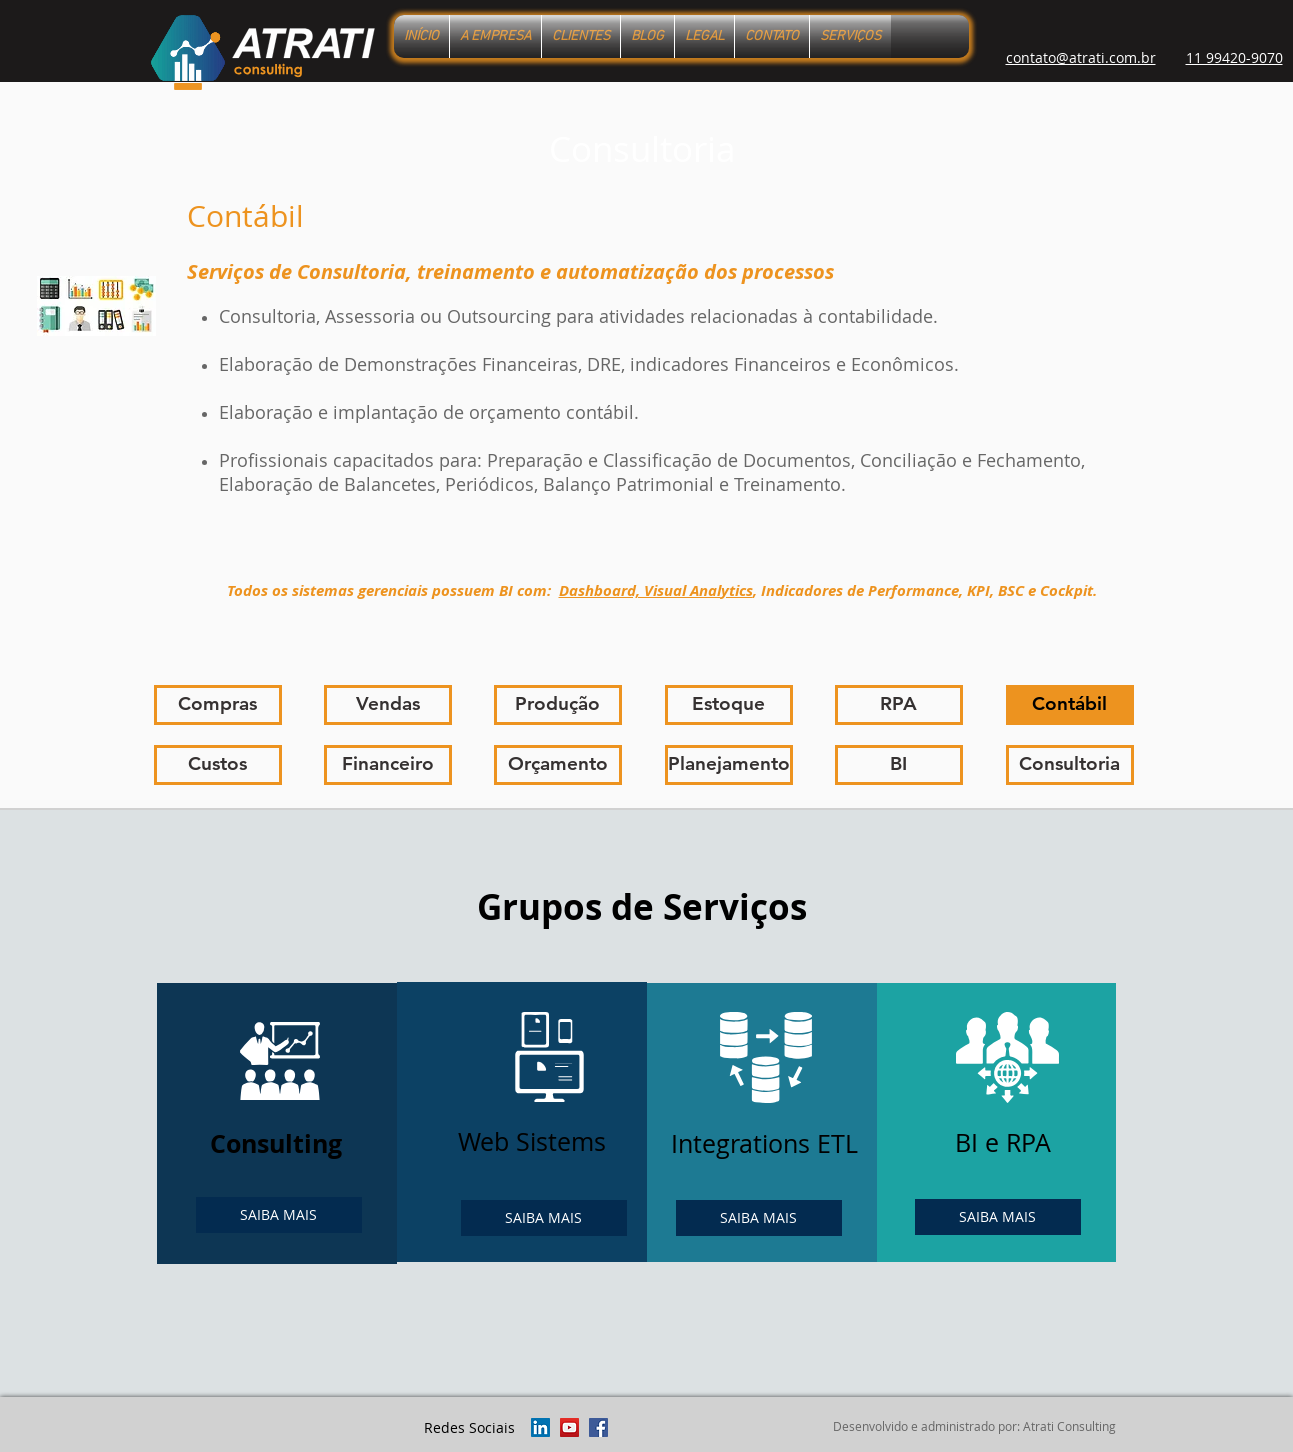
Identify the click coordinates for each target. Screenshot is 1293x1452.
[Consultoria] (1070, 765)
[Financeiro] (388, 765)
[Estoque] (729, 705)
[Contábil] (1070, 705)
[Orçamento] (558, 765)
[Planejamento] (729, 765)
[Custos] (218, 765)
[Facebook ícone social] (598, 1427)
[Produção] (558, 705)
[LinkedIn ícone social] (540, 1427)
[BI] (899, 765)
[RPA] (899, 705)
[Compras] (218, 705)
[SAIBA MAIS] (279, 1215)
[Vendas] (388, 705)
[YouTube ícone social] (569, 1427)
